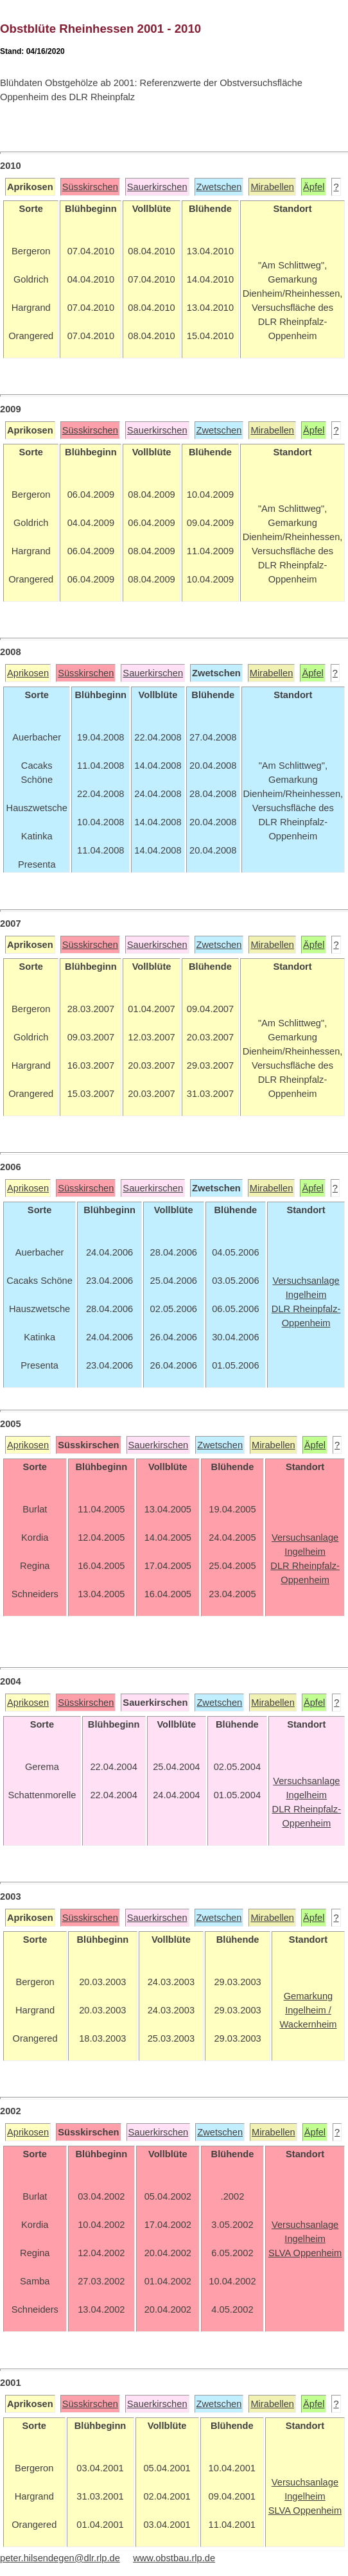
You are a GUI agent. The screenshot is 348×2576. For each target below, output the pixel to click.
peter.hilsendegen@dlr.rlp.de (60, 2558)
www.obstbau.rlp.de (174, 2558)
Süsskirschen (90, 187)
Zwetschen (219, 187)
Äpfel (313, 187)
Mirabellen (272, 187)
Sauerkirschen (157, 187)
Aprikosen (28, 673)
